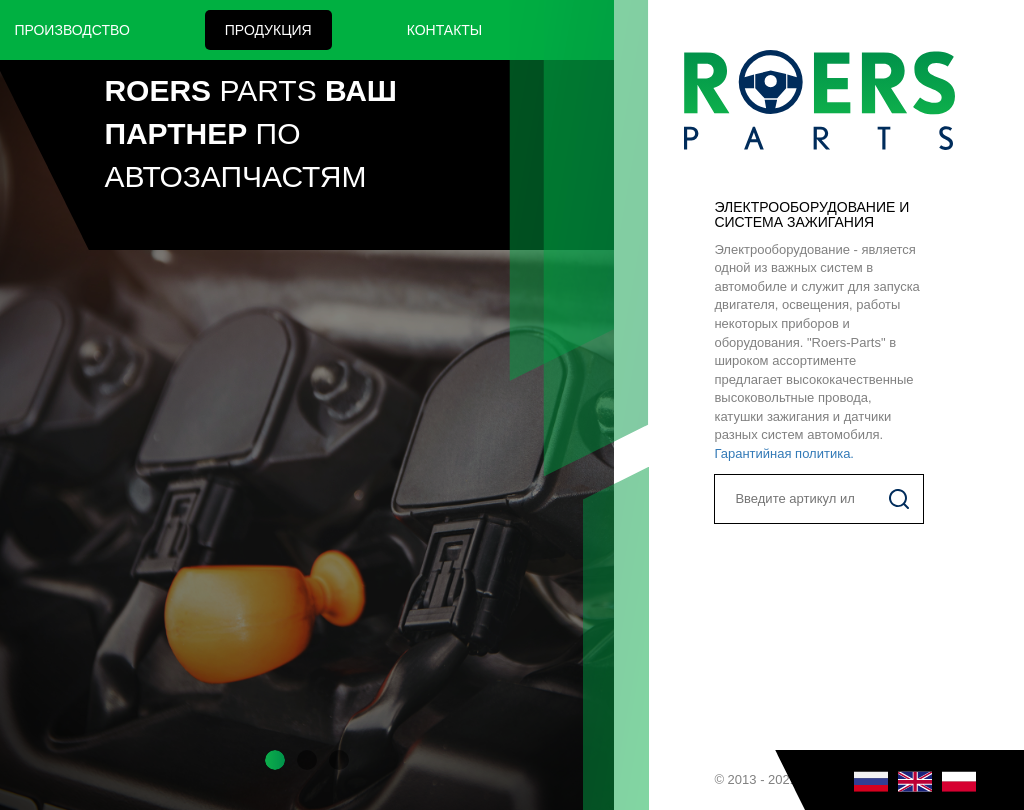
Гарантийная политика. (784, 453)
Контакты (445, 30)
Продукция (268, 30)
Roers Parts (819, 100)
